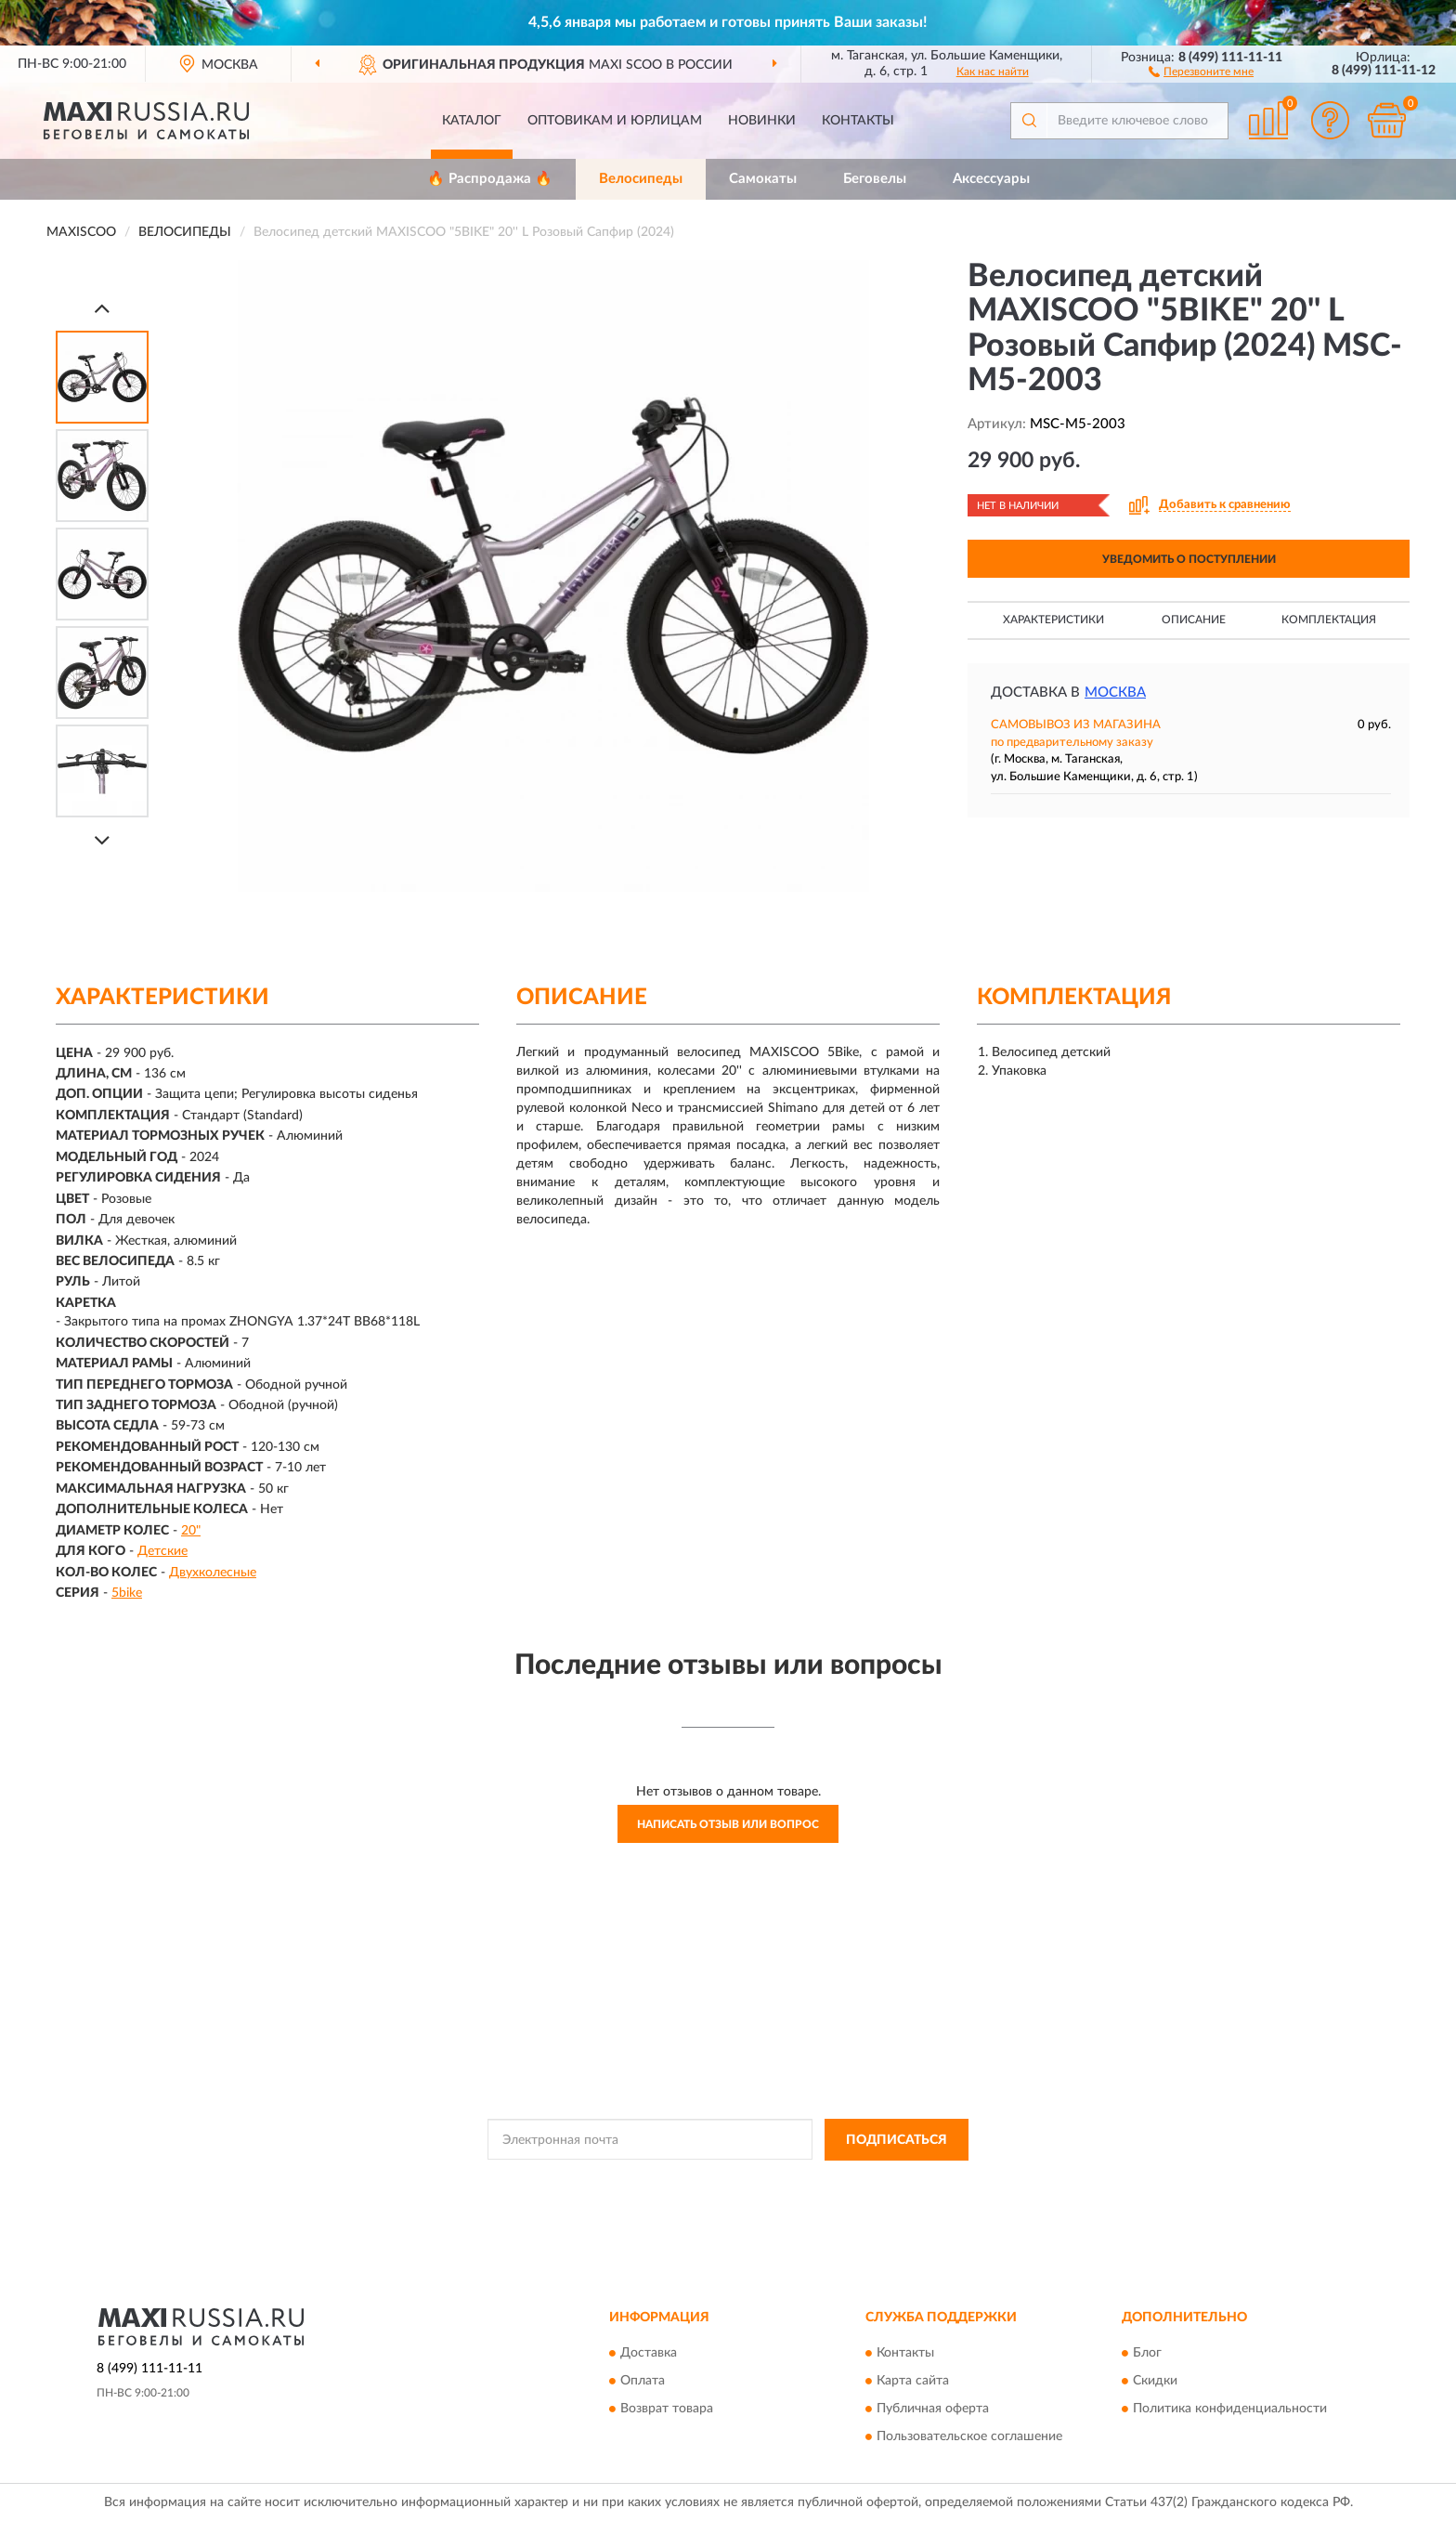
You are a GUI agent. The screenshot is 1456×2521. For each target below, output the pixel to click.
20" (191, 1530)
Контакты (858, 120)
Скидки (1155, 2381)
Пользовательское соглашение (969, 2437)
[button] (1201, 70)
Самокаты (763, 179)
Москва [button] (1115, 692)
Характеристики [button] (1053, 619)
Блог (1147, 2353)
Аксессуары (991, 179)
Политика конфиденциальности (1230, 2409)
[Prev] (102, 308)
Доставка (648, 2353)
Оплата (642, 2381)
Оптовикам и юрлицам (614, 120)
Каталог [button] (471, 120)
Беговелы (874, 179)
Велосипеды (640, 179)
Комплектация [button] (1328, 619)
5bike (126, 1593)
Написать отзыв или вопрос (728, 1824)
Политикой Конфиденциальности (718, 2182)
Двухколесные (212, 1572)
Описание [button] (1194, 619)
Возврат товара (666, 2409)
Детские (162, 1551)
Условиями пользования (882, 2182)
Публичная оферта (933, 2409)
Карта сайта (913, 2381)
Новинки (762, 120)
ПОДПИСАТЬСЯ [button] (896, 2140)
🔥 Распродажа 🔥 (489, 179)
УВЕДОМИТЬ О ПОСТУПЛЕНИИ (1189, 559)
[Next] (102, 840)
